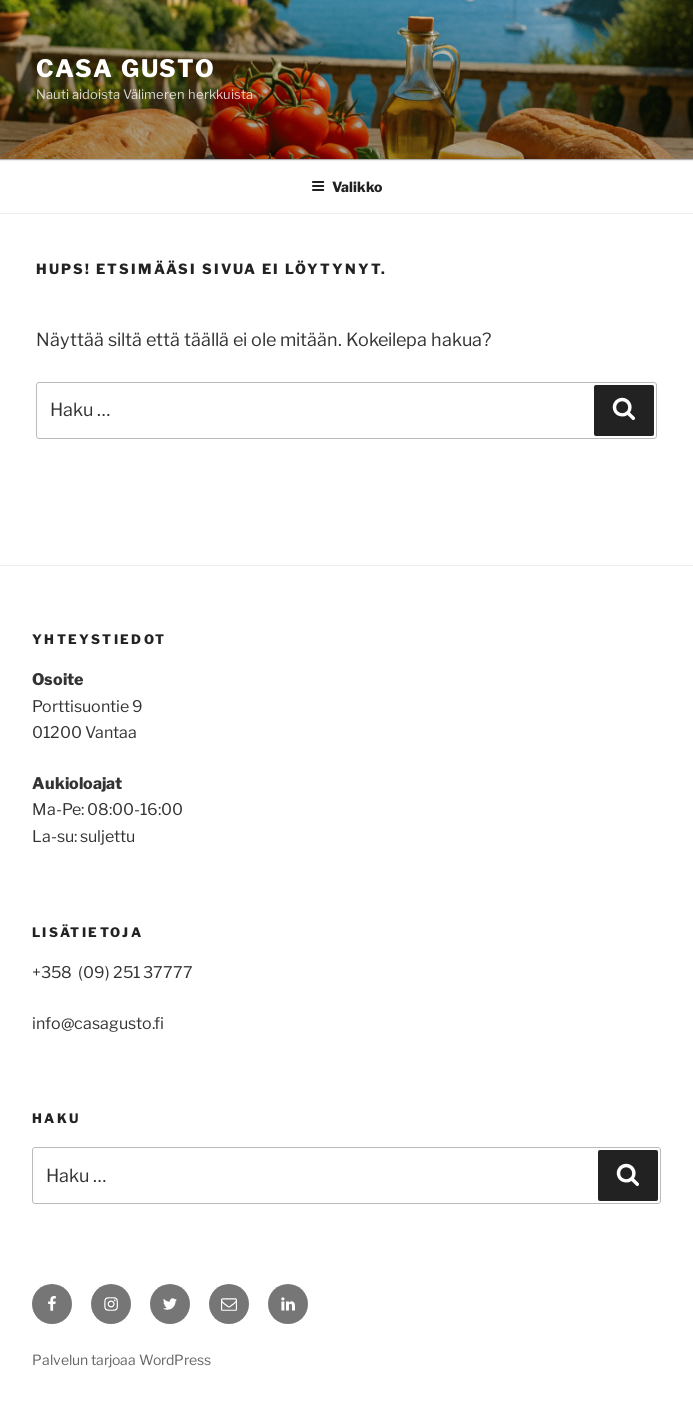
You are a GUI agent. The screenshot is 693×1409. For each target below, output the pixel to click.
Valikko (346, 186)
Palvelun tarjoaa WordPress (121, 1359)
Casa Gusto (126, 68)
